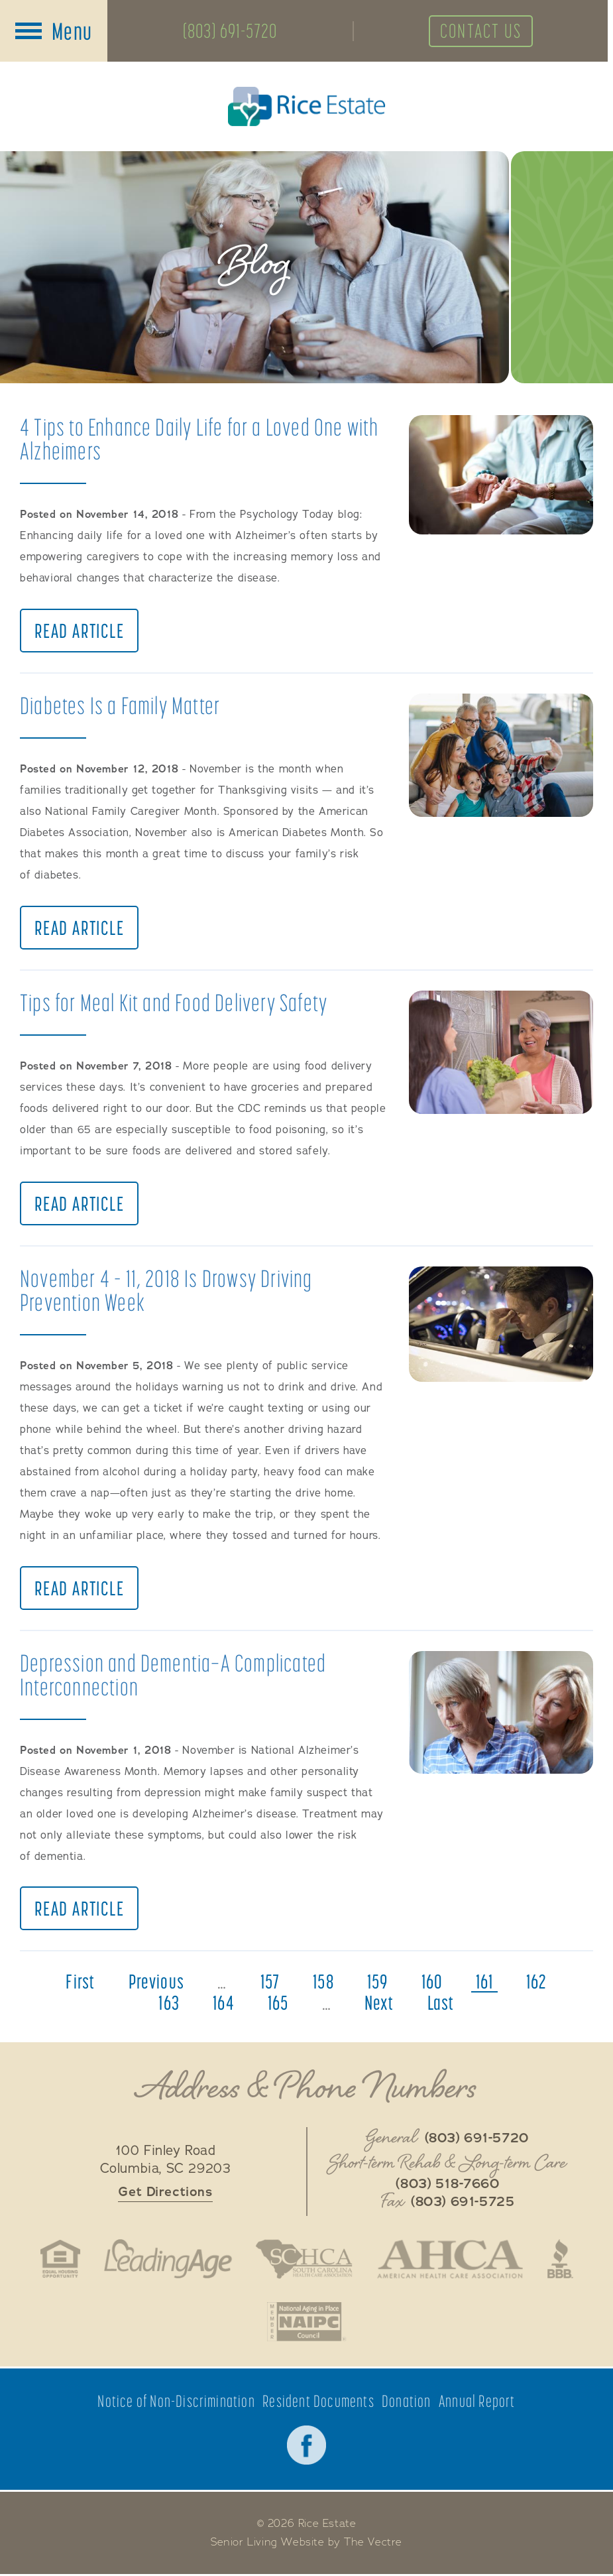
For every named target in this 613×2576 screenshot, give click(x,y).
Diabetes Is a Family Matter (120, 705)
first (80, 1983)
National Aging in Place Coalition (306, 2323)
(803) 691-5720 (231, 31)
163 (169, 2004)
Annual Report (477, 2403)
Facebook (307, 2447)
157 (270, 1983)
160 (432, 1983)
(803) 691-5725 (462, 2203)
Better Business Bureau (562, 2260)
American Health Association (451, 2260)
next (379, 2004)
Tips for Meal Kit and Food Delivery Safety (173, 1002)
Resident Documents (318, 2403)
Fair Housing (59, 2260)
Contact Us (484, 31)
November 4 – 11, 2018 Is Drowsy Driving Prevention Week (166, 1290)
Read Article (79, 631)
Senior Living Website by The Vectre (306, 2544)
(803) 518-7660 (447, 2185)
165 (278, 2004)
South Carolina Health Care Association (303, 2260)
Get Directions (165, 2193)
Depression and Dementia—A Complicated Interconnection (173, 1675)
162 (536, 1983)
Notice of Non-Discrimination (176, 2403)
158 (323, 1983)
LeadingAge (167, 2260)
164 (224, 2004)
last (441, 2004)
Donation (406, 2403)
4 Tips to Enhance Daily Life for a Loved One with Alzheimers (199, 439)
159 (377, 1983)
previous (156, 1983)
